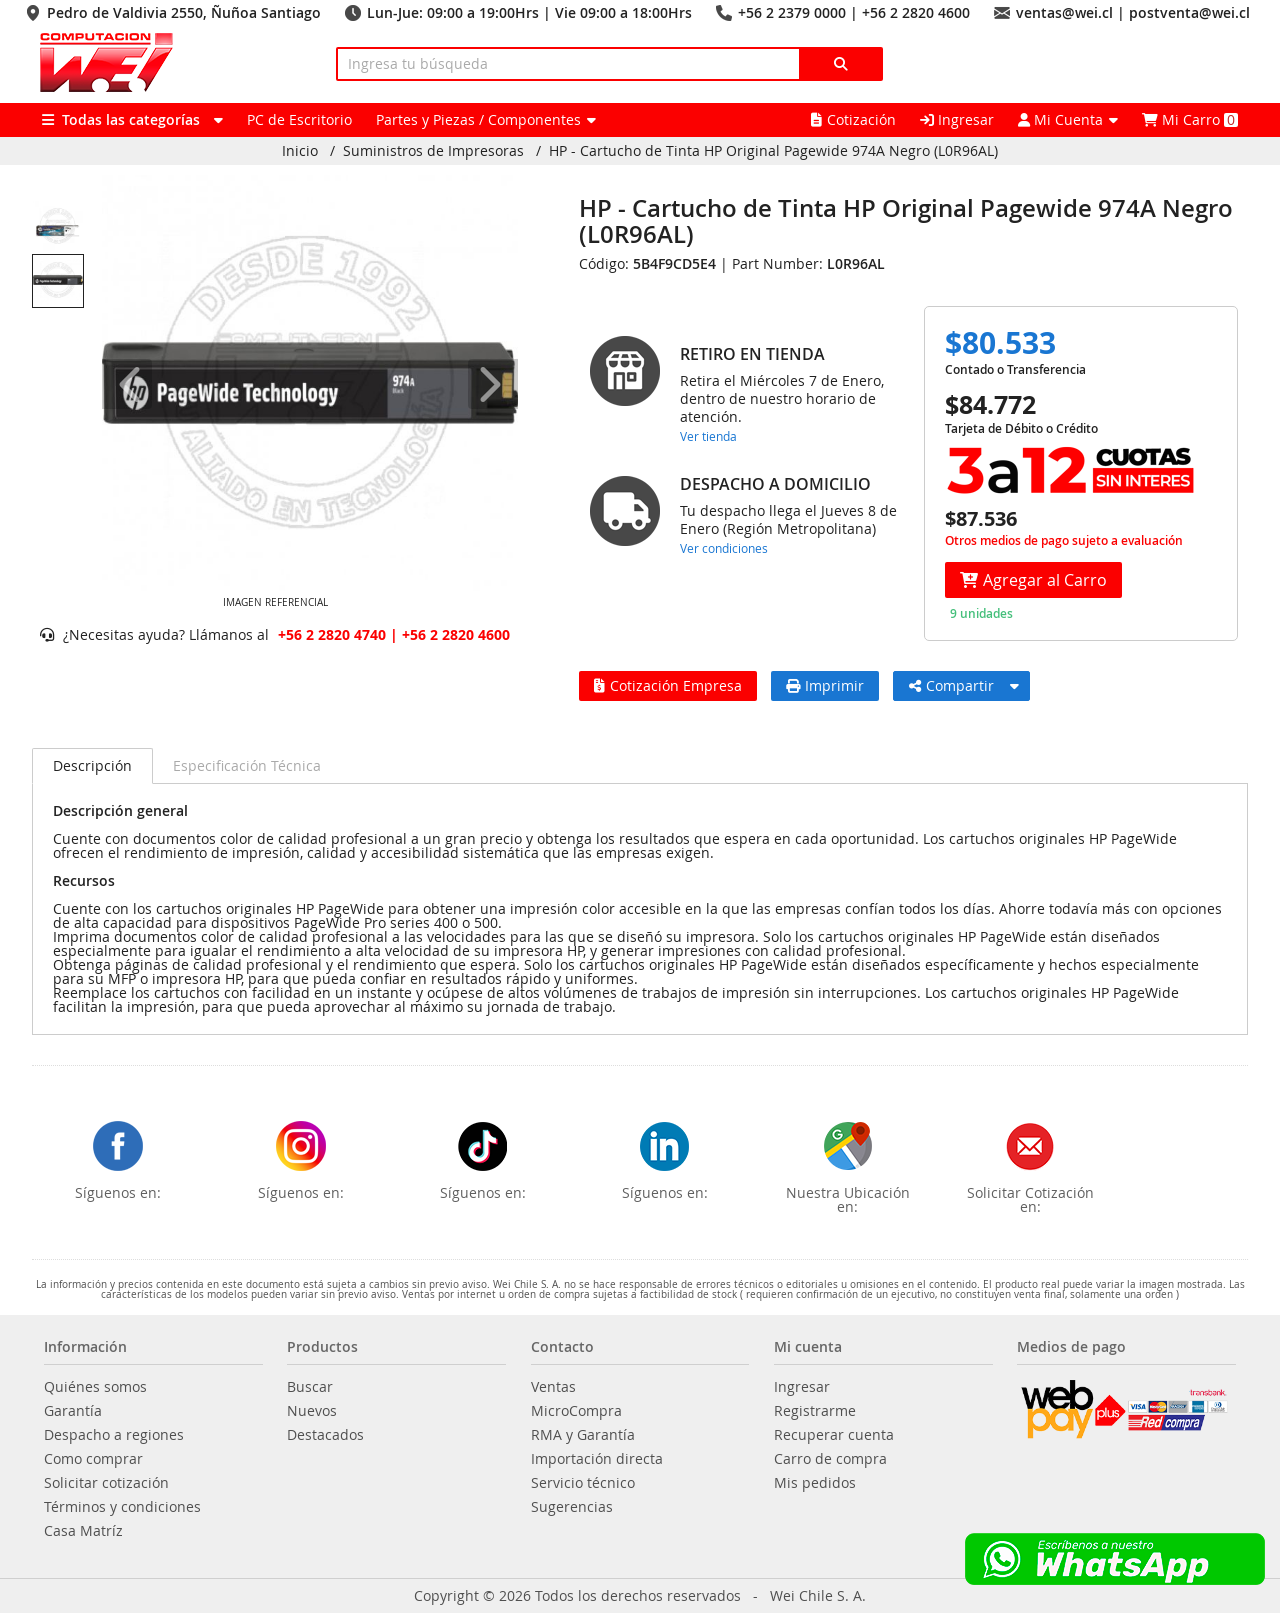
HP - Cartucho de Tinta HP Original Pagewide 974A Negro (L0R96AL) (773, 151)
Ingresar (957, 119)
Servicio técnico (583, 1483)
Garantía (73, 1411)
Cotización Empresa (668, 685)
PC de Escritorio (299, 119)
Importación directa (597, 1459)
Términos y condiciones (122, 1507)
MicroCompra (576, 1411)
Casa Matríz (83, 1531)
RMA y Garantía (583, 1435)
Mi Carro (1190, 119)
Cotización (853, 119)
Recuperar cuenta (834, 1435)
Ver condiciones (724, 548)
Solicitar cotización (106, 1483)
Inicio (300, 151)
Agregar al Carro (1033, 580)
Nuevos (312, 1411)
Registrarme (815, 1411)
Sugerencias (572, 1507)
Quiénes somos (95, 1387)
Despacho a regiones (114, 1435)
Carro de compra (830, 1459)
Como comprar (93, 1459)
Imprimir (825, 685)
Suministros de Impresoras (433, 151)
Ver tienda (708, 436)
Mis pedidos (815, 1483)
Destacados (325, 1435)
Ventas (553, 1387)
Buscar (310, 1387)
